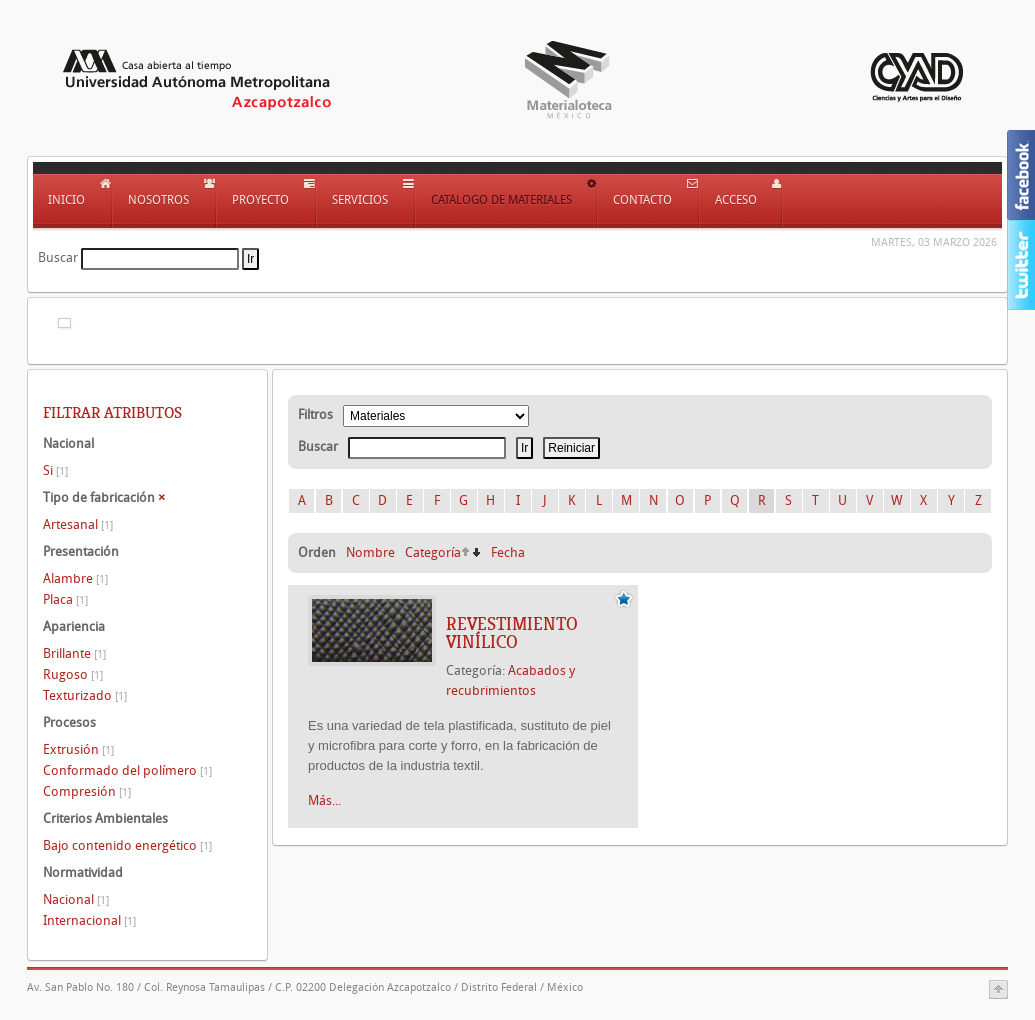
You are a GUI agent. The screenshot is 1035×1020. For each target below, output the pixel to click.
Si (55, 470)
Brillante (74, 653)
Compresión (87, 791)
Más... (324, 800)
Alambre (75, 578)
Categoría (433, 552)
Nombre (370, 552)
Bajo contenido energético (127, 845)
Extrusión (78, 749)
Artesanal (78, 524)
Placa (65, 599)
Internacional (89, 920)
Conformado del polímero (127, 770)
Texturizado (85, 695)
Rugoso (73, 674)
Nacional (76, 899)
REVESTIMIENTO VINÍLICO (512, 633)
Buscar (58, 257)
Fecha (508, 552)
